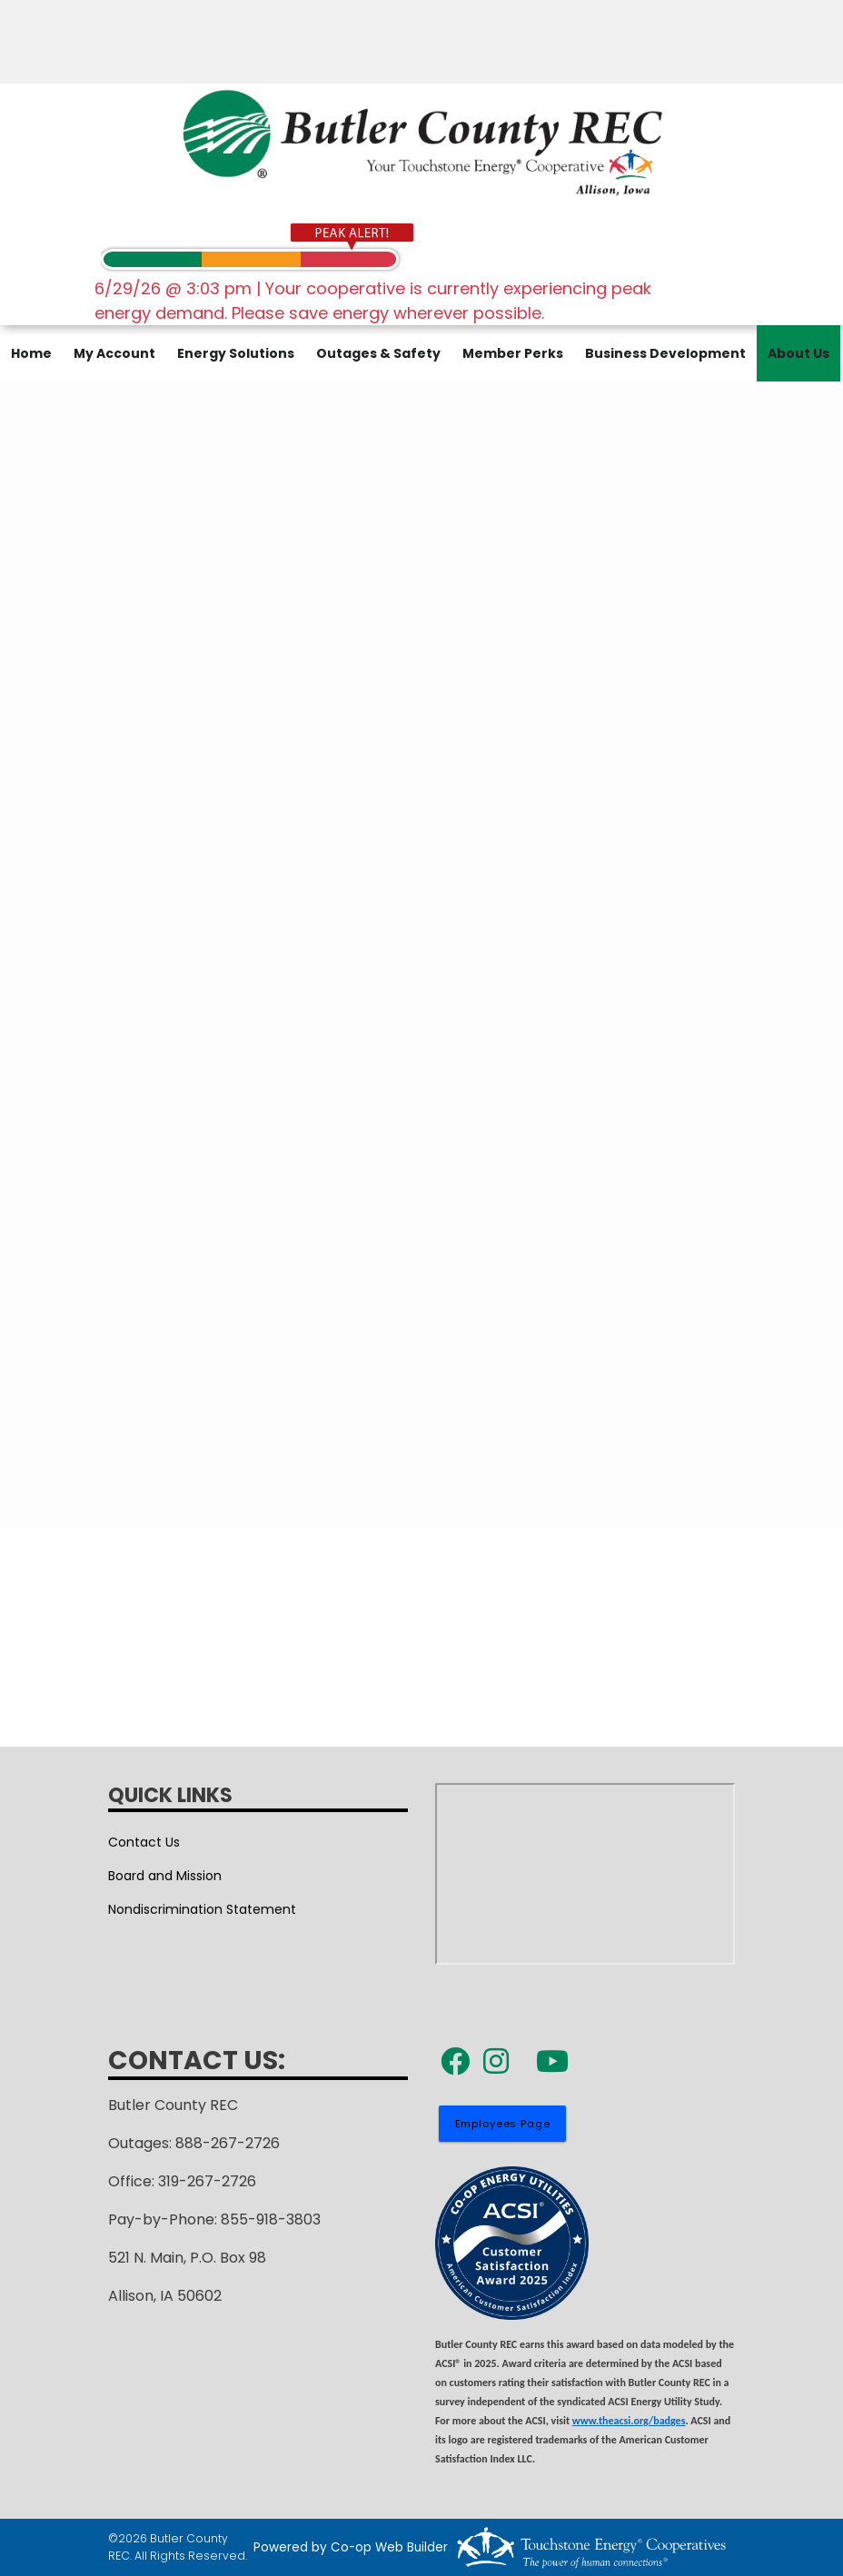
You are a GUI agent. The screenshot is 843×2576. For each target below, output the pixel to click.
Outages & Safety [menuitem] (378, 353)
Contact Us (144, 1842)
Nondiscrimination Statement (202, 1909)
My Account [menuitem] (114, 353)
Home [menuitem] (31, 353)
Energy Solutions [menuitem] (235, 353)
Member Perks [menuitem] (512, 353)
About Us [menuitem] (798, 353)
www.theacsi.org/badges (629, 2420)
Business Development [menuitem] (665, 353)
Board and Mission (165, 1876)
